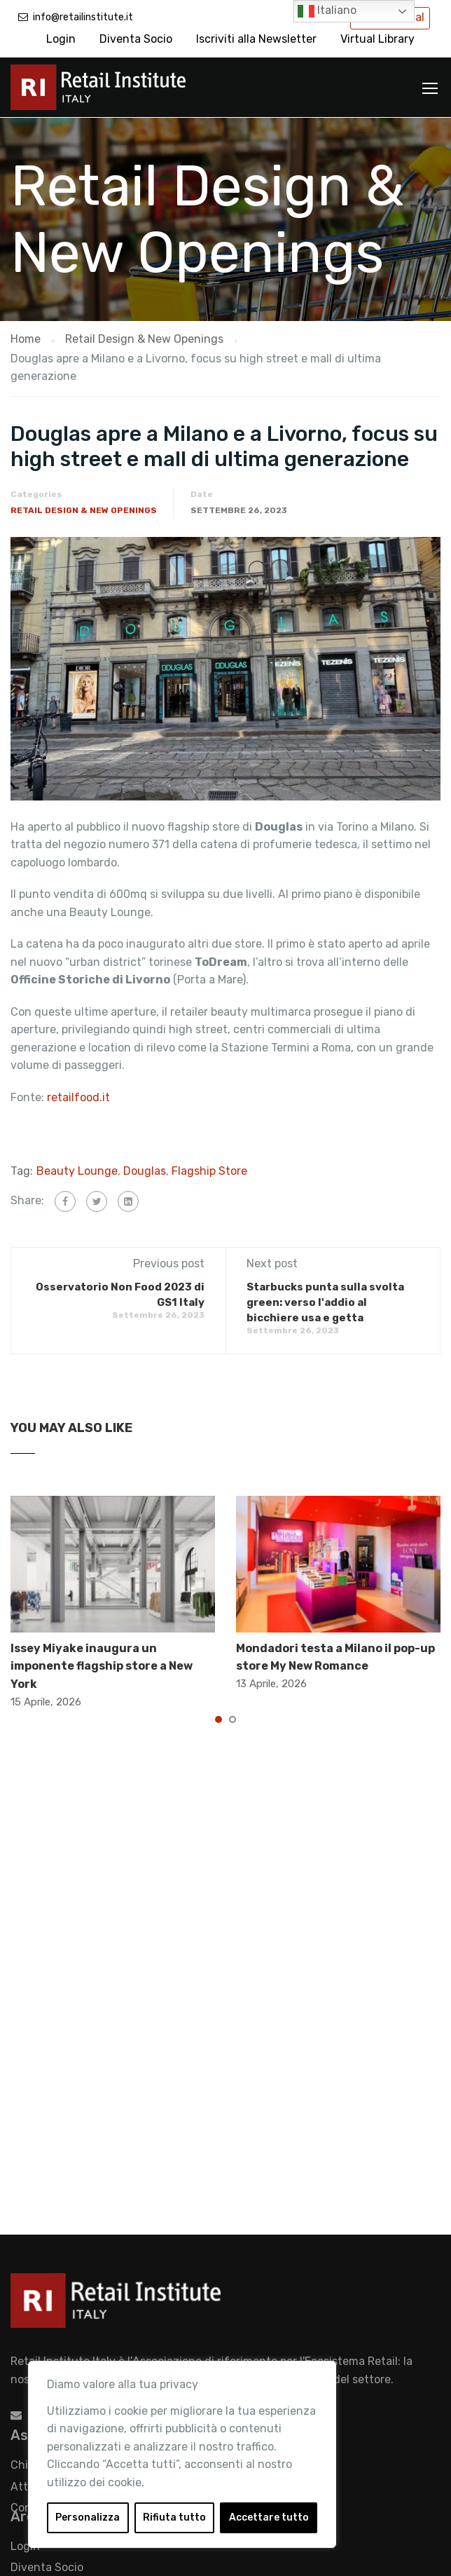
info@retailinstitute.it (83, 17)
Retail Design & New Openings (84, 509)
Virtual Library (377, 39)
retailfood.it (78, 1096)
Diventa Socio (135, 39)
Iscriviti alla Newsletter (256, 39)
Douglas (144, 1170)
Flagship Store (209, 1170)
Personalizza (87, 2517)
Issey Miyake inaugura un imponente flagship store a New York (102, 1665)
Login (61, 39)
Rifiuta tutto (174, 2517)
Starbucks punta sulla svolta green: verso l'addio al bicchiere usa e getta (325, 1301)
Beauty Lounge (77, 1170)
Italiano (327, 11)
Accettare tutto (269, 2517)
